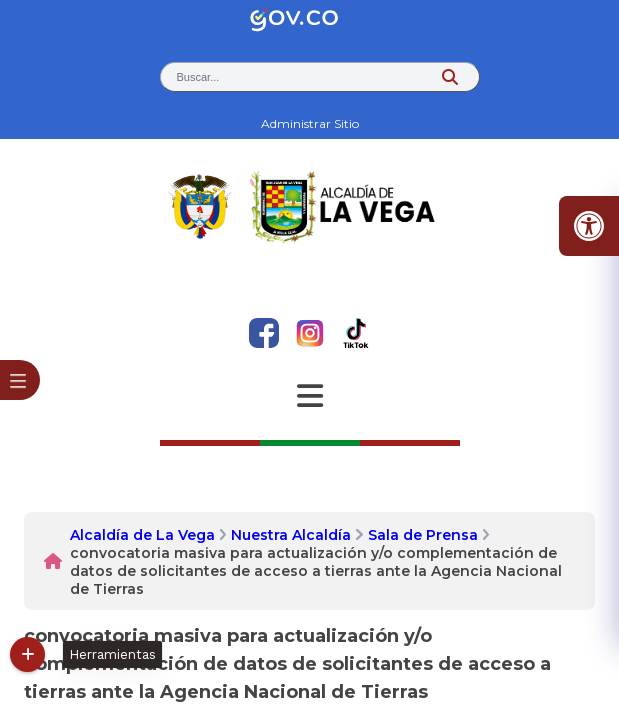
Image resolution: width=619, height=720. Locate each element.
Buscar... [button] (198, 77)
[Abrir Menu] (310, 396)
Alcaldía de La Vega (142, 535)
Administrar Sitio (310, 123)
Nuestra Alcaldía (291, 535)
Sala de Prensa (423, 535)
